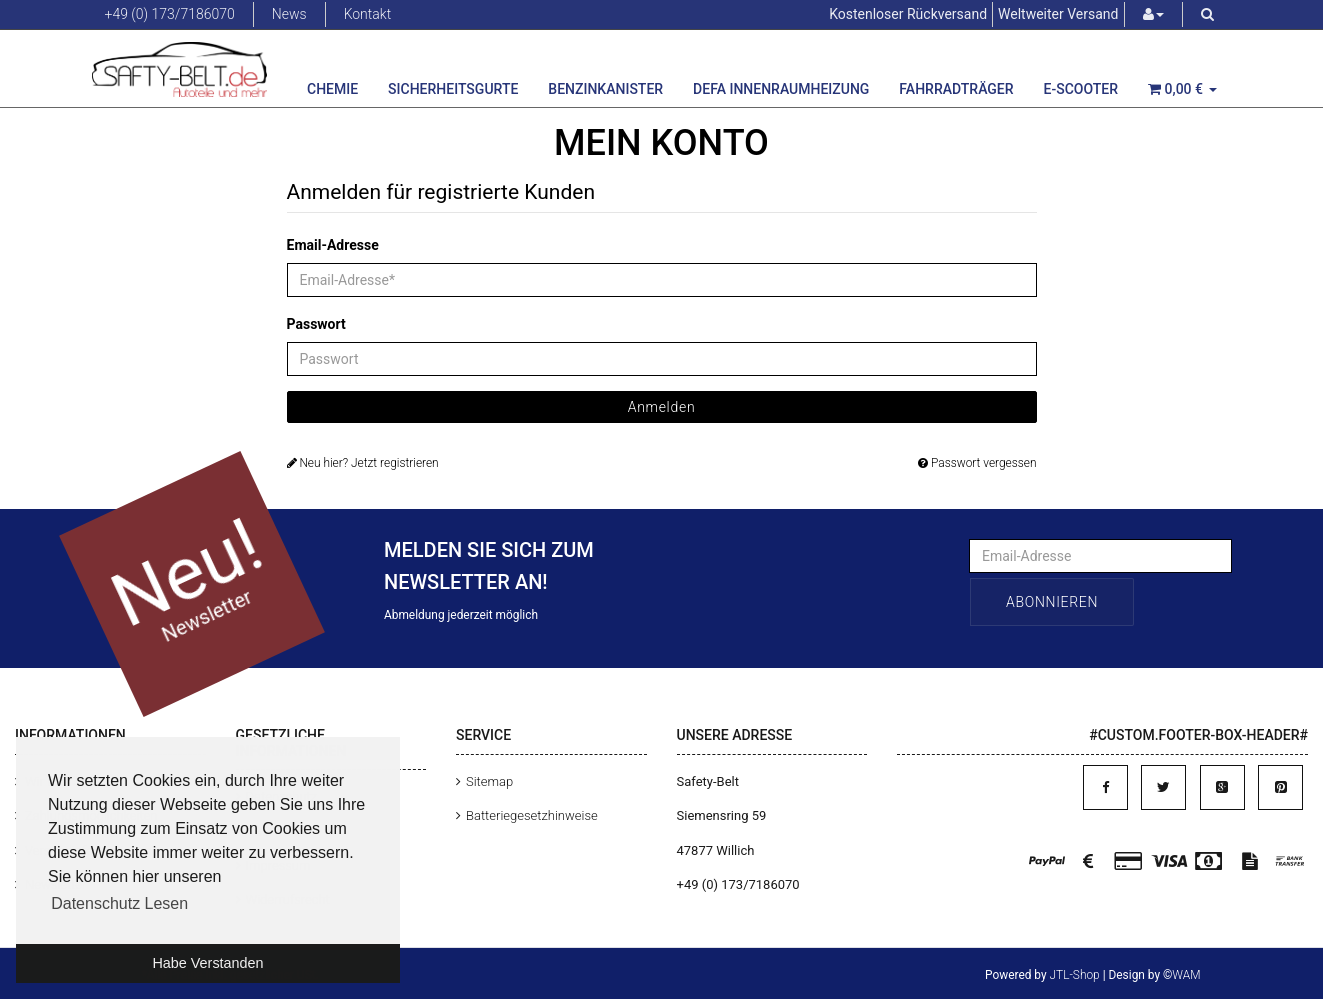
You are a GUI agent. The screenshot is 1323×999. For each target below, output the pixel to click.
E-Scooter (1081, 89)
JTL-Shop (1075, 975)
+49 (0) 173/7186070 (170, 14)
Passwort (316, 324)
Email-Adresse (333, 245)
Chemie (332, 89)
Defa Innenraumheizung (781, 89)
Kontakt (368, 14)
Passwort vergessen (977, 463)
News (289, 14)
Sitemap (489, 781)
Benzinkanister (605, 89)
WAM (1186, 975)
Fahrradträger (956, 89)
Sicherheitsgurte (453, 89)
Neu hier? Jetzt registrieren (363, 463)
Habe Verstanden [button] (207, 963)
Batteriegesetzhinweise (532, 815)
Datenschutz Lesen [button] (119, 903)
